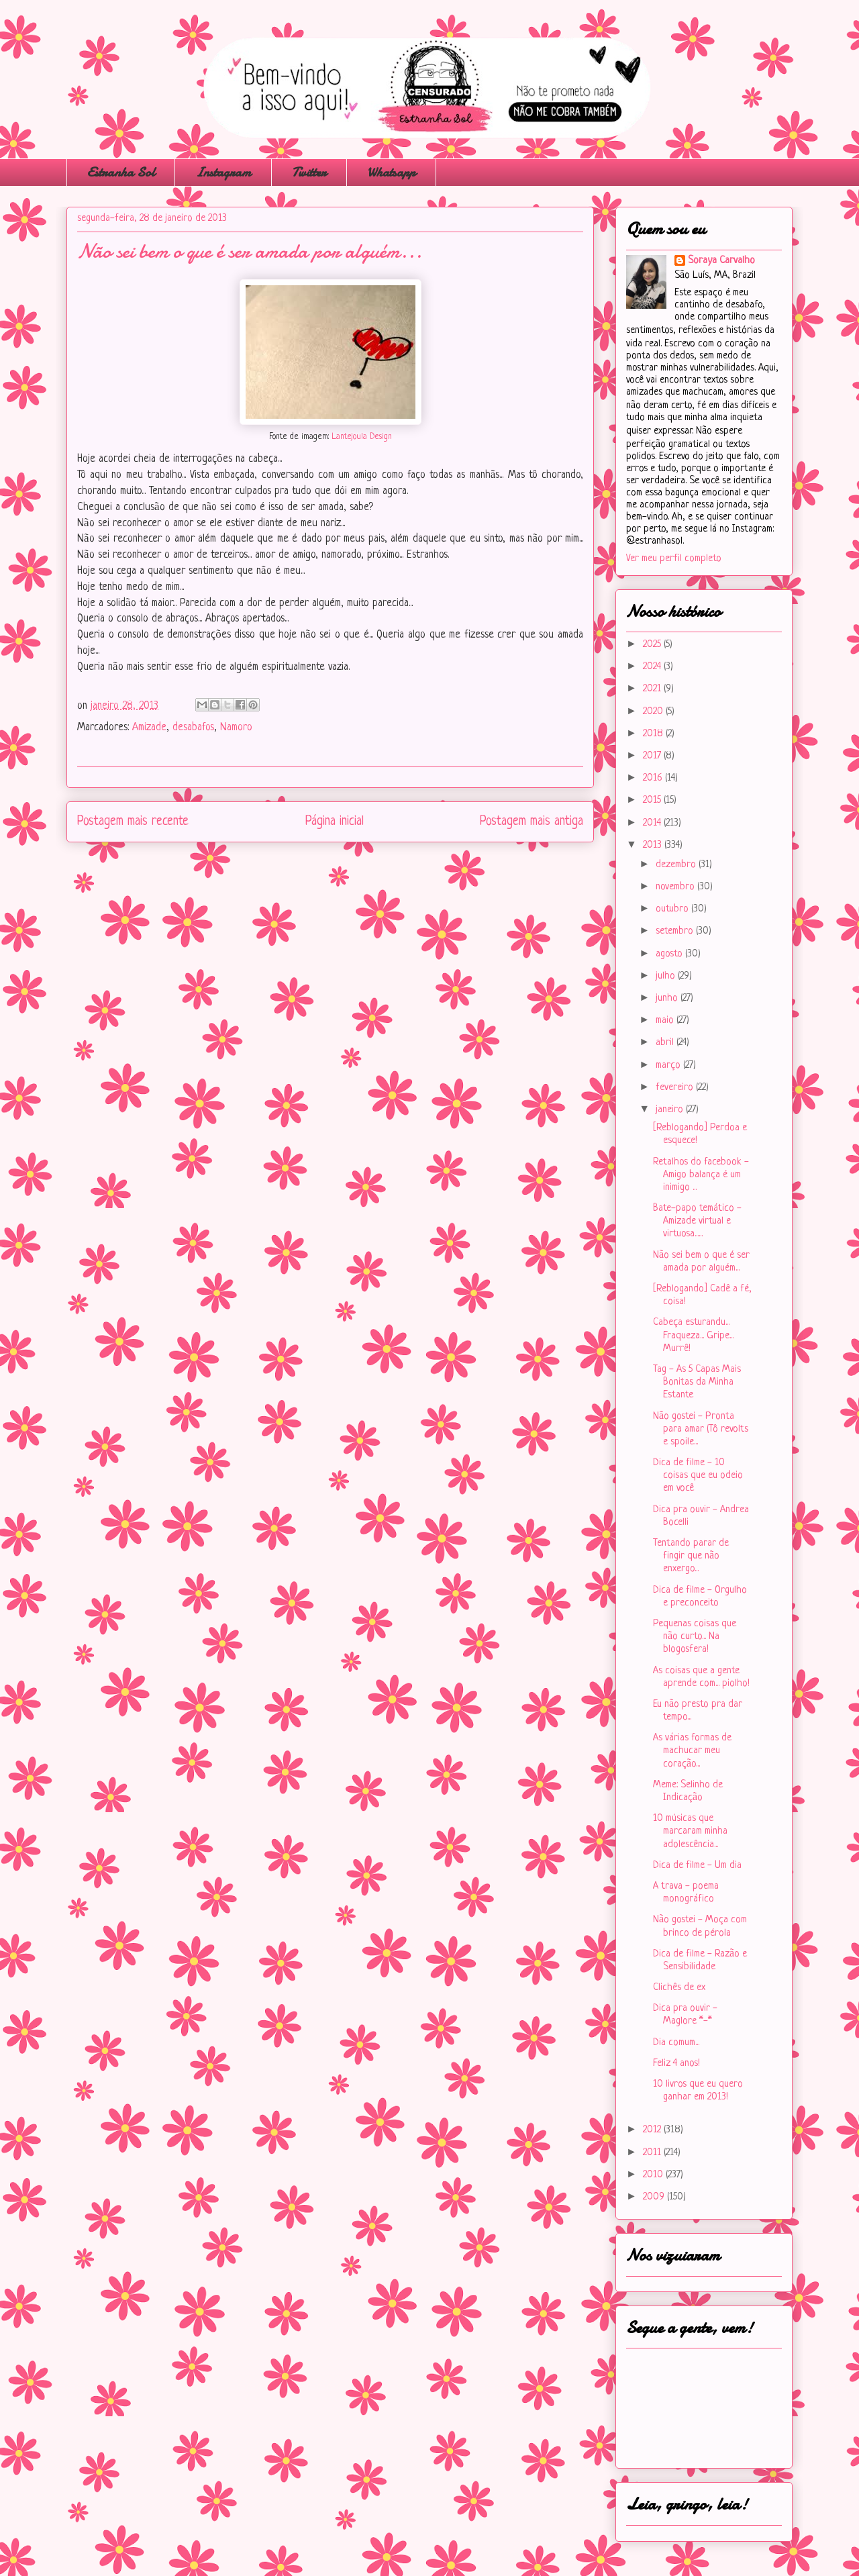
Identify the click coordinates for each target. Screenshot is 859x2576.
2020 (654, 711)
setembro (676, 931)
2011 (653, 2153)
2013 (653, 845)
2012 (653, 2130)
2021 (653, 689)
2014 (653, 823)
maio (666, 1020)
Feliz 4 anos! (676, 2063)
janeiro (671, 1110)
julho (667, 976)
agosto (670, 954)
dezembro (677, 865)
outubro (673, 909)
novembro (676, 887)
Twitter (309, 172)
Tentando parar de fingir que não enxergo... (691, 1556)
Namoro (236, 728)
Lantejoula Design (362, 437)
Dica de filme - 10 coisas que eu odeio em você (698, 1475)
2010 (654, 2175)
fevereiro (676, 1087)
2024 (653, 667)
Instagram (223, 172)
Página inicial (334, 821)
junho (668, 998)
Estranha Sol (120, 172)
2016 (654, 778)
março (669, 1065)
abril (666, 1042)
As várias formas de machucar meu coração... (692, 1750)
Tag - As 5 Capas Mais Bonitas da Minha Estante (697, 1382)
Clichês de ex (679, 1987)
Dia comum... (676, 2042)
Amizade (149, 728)
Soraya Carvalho (721, 260)
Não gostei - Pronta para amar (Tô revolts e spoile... (700, 1429)
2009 (655, 2197)
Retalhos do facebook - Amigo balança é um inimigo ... (701, 1174)
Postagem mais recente (133, 821)
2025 (653, 644)
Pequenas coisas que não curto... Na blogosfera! (694, 1636)
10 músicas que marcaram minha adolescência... (690, 1831)
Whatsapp (391, 172)
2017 (653, 756)
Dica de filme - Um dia (697, 1865)
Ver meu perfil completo (673, 558)
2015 (653, 800)
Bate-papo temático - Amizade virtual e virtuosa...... (697, 1221)
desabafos (193, 728)
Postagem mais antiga (531, 821)
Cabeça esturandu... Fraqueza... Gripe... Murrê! (693, 1335)
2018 (654, 734)
